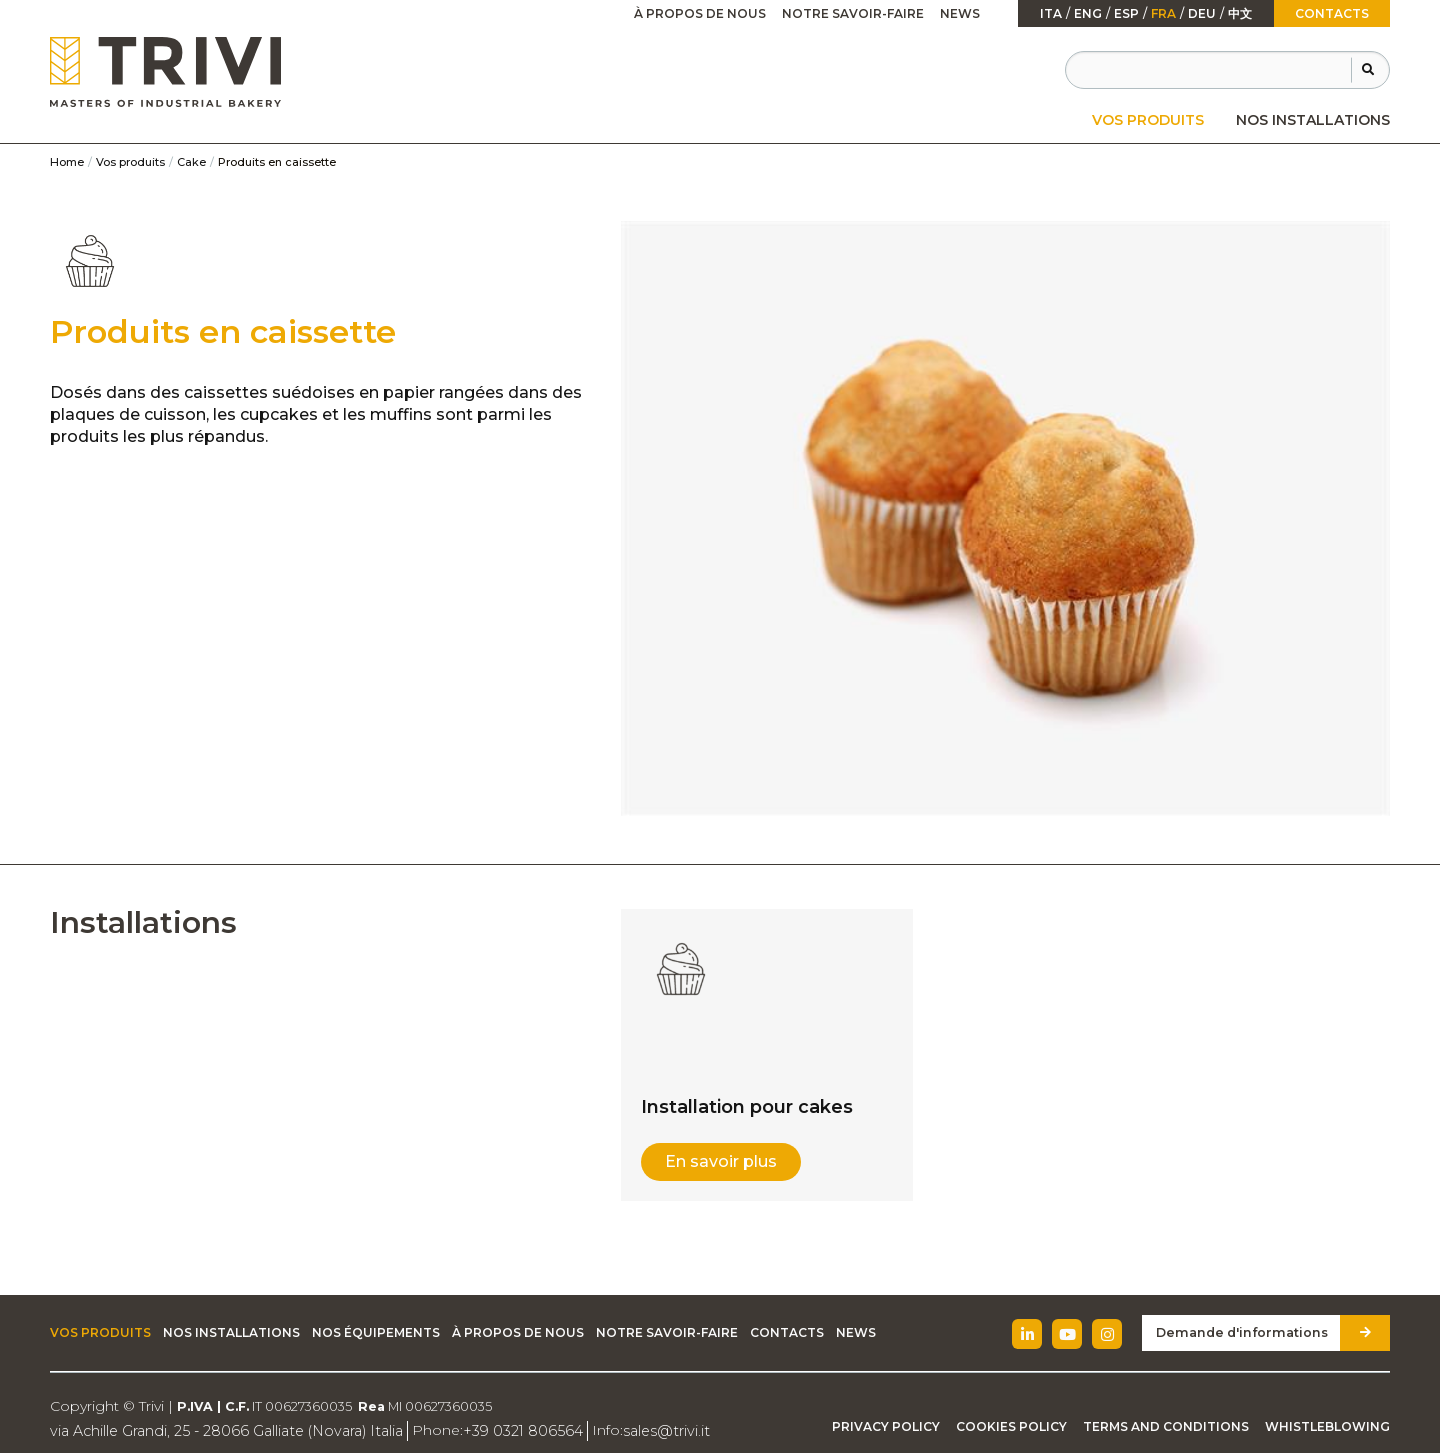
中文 (1240, 14)
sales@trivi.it (652, 1430)
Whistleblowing (1327, 1426)
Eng (1088, 14)
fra (1163, 14)
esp (1126, 14)
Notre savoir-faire (853, 13)
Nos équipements (376, 1332)
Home (67, 162)
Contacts (1332, 13)
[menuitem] (1148, 120)
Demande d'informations (1247, 1332)
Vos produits (1148, 120)
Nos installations (1313, 120)
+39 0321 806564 (513, 1430)
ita (1051, 14)
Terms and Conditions (1166, 1426)
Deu (1202, 14)
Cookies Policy (1011, 1426)
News (960, 13)
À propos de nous (700, 13)
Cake (191, 162)
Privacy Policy (886, 1426)
